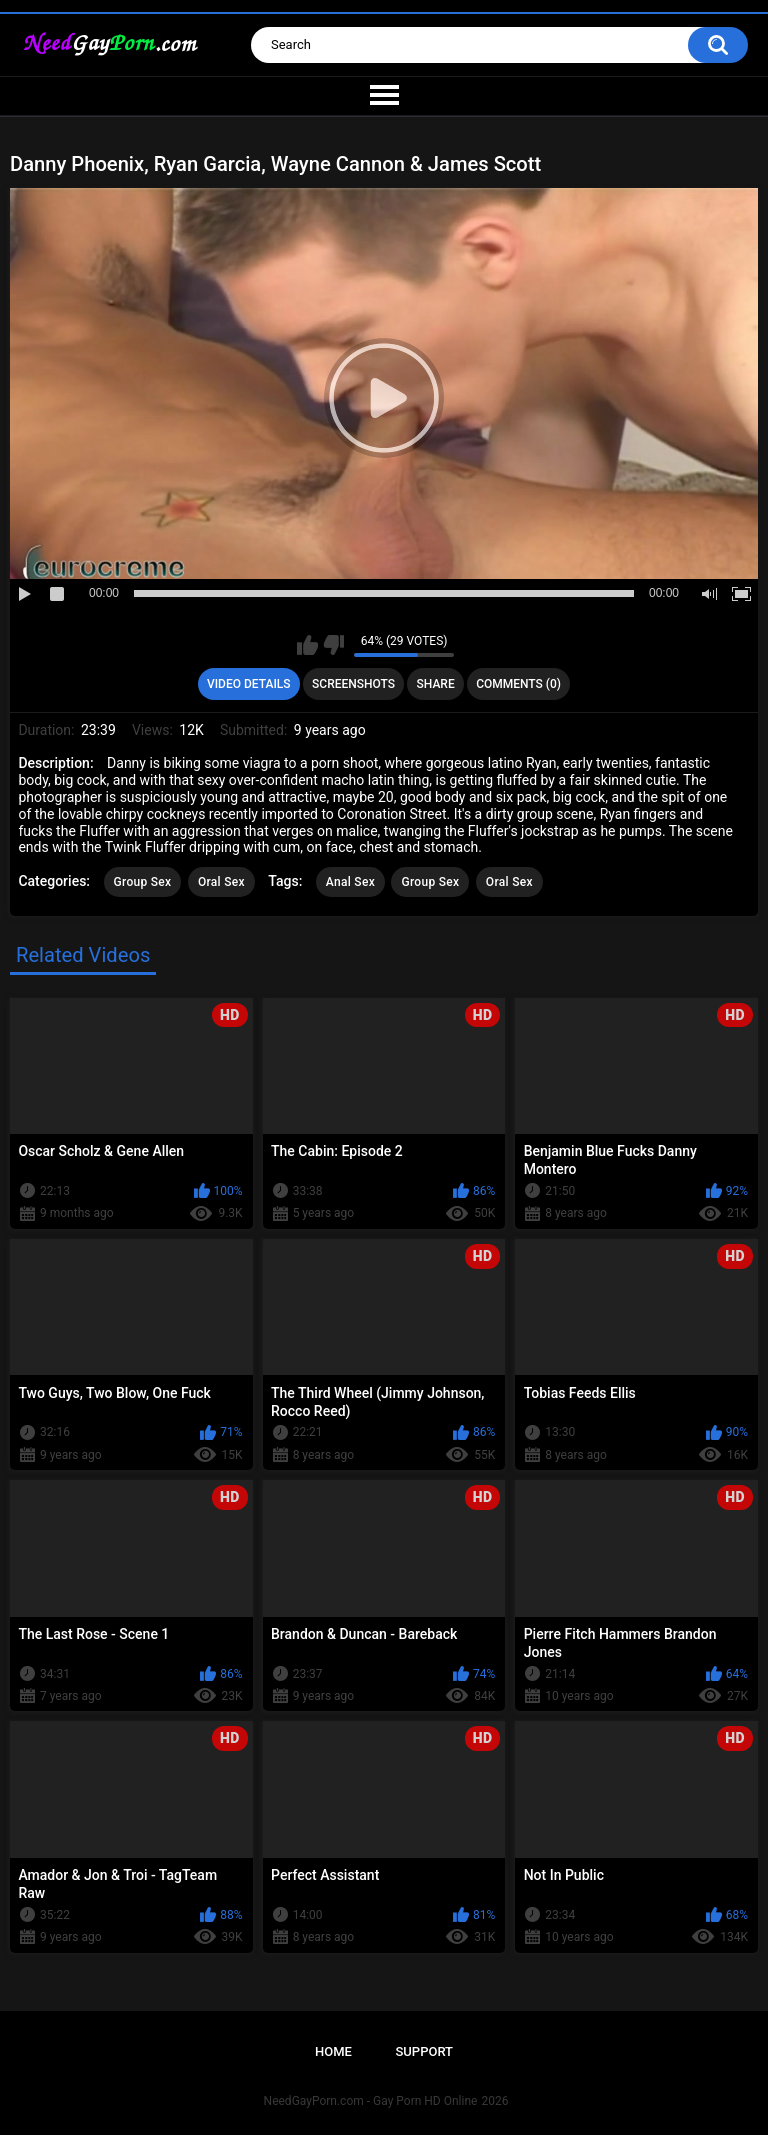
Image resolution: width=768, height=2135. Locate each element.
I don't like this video (333, 645)
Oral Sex (221, 882)
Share (436, 684)
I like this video (307, 645)
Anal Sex (350, 882)
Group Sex (143, 882)
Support (424, 2051)
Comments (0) (518, 684)
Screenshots (353, 684)
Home (333, 2051)
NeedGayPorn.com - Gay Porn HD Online (371, 2101)
